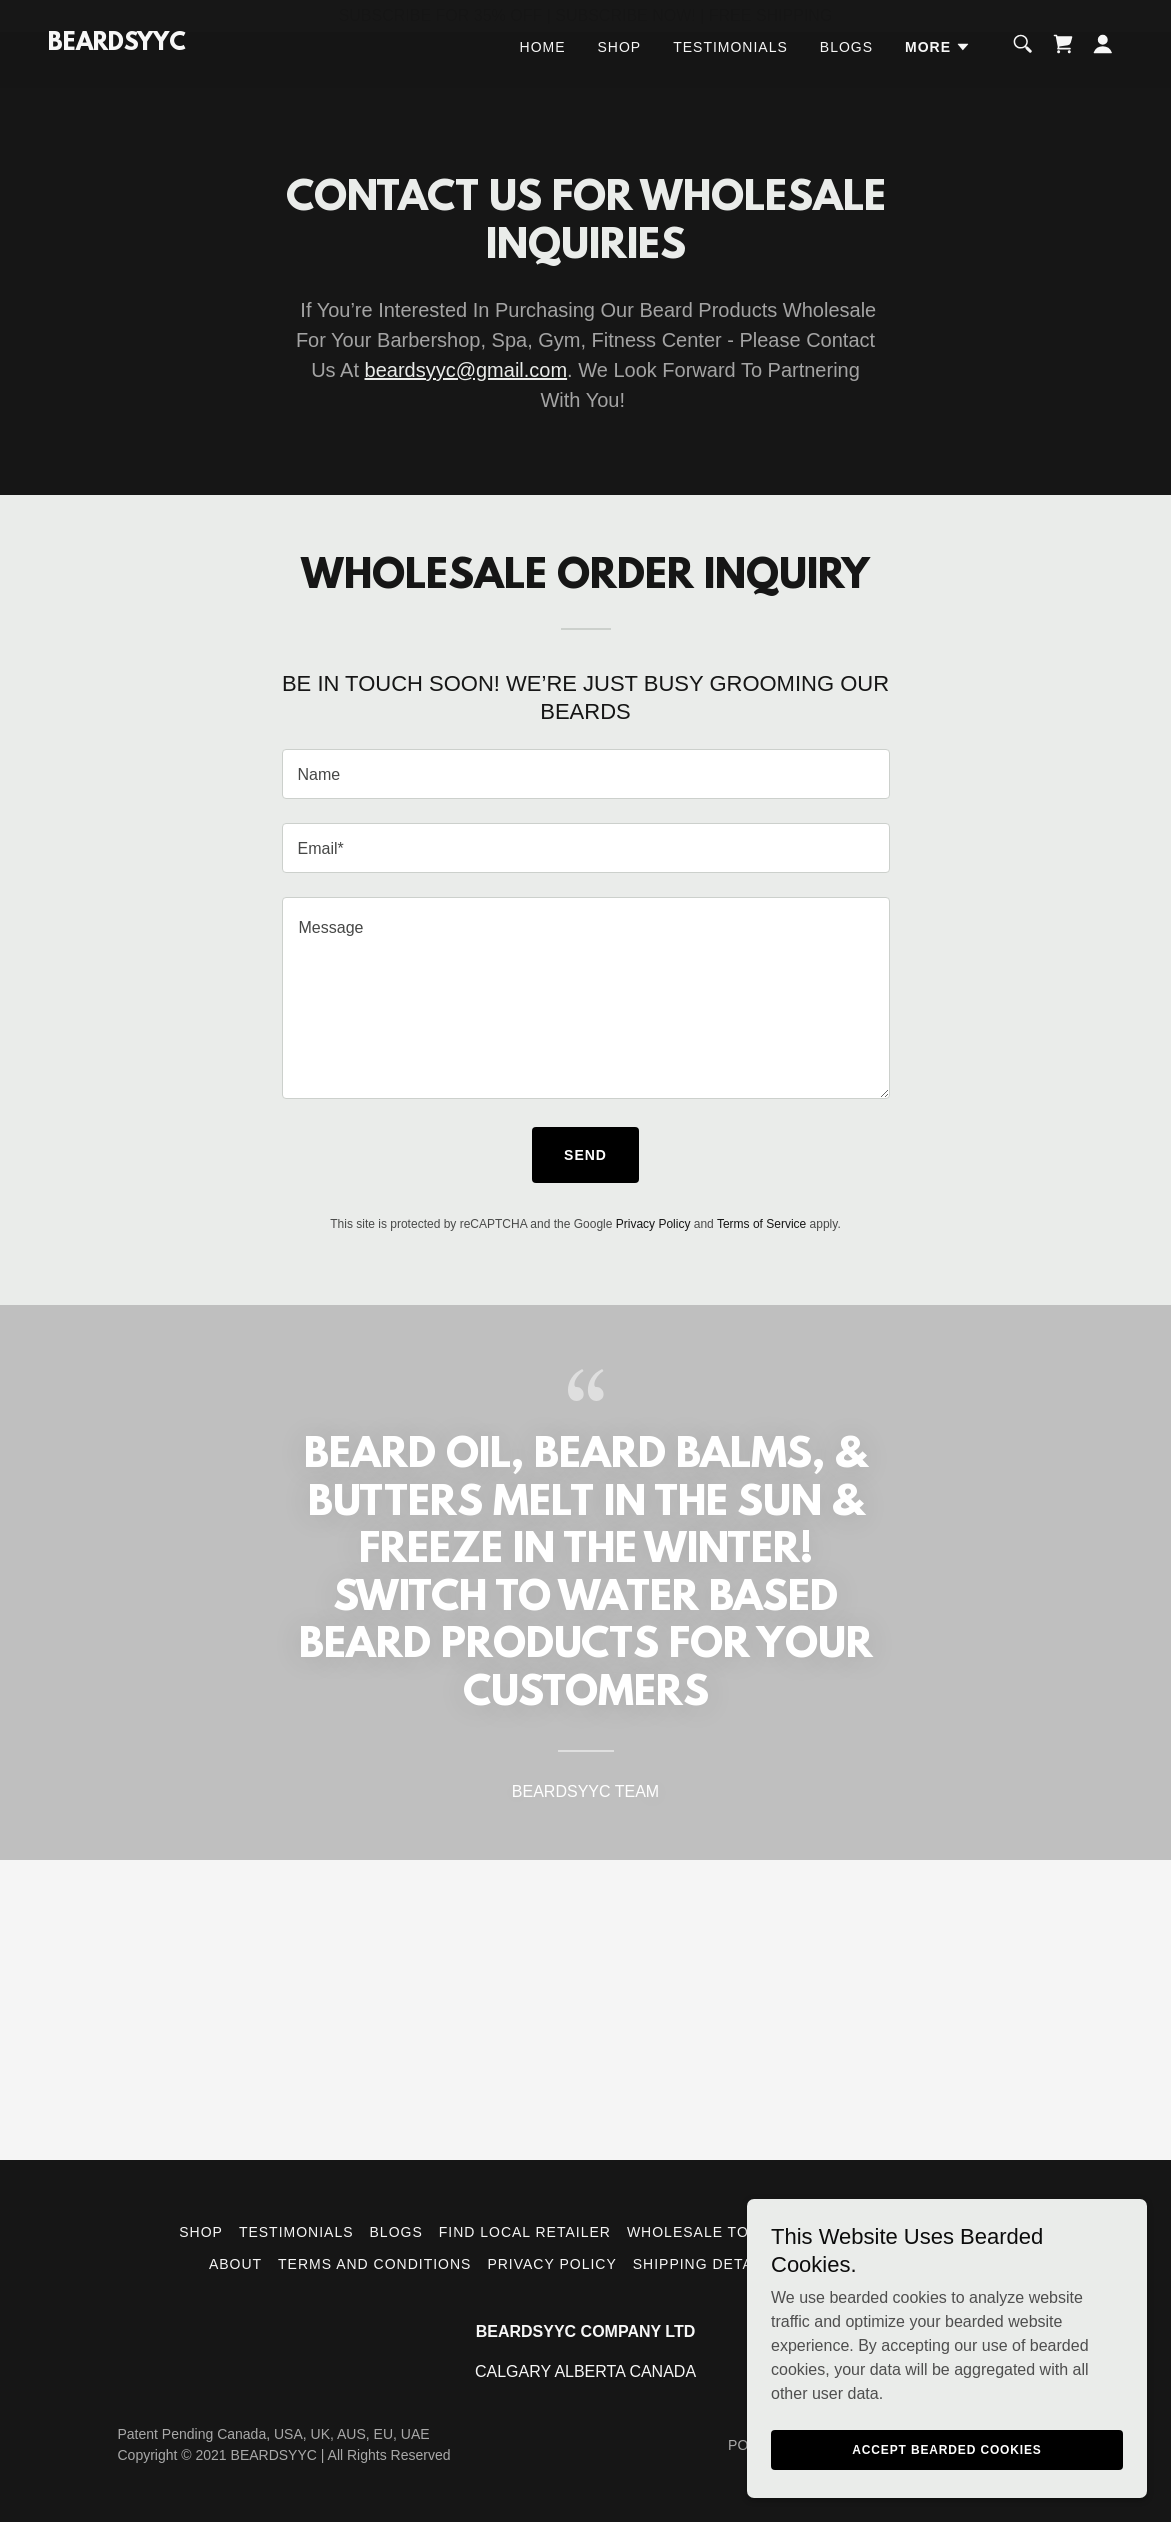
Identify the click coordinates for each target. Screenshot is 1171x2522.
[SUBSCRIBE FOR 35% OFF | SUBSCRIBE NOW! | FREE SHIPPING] (585, 16)
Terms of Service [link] (761, 1224)
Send (585, 1155)
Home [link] (543, 79)
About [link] (235, 2264)
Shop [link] (620, 79)
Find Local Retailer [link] (525, 2232)
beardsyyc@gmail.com (466, 370)
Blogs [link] (846, 79)
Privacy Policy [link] (653, 1224)
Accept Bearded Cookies (946, 2450)
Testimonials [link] (730, 79)
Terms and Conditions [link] (374, 2264)
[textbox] (586, 774)
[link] (117, 76)
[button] (938, 79)
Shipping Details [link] (705, 2264)
